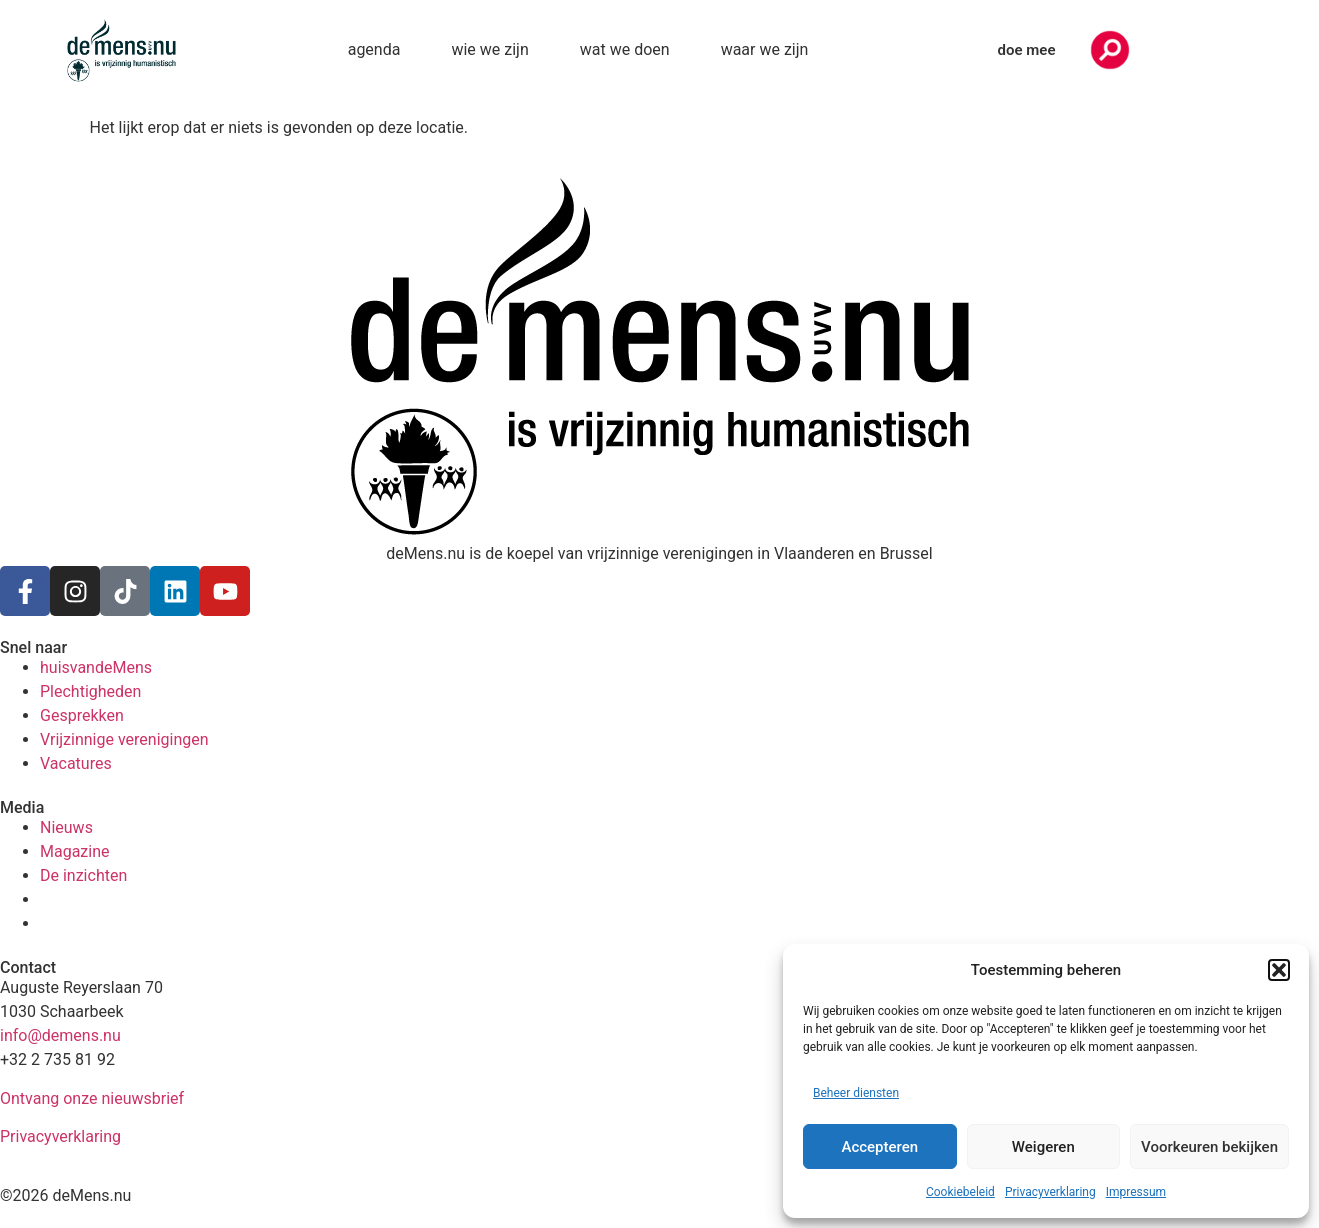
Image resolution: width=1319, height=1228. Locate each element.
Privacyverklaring (1050, 1192)
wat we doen (625, 49)
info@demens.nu (60, 1035)
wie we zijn (489, 49)
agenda (374, 49)
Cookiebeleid (960, 1192)
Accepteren (879, 1147)
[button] (1279, 970)
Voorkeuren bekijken (1209, 1147)
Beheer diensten (856, 1093)
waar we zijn (765, 49)
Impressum (1136, 1192)
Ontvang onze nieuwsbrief (92, 1098)
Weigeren (1043, 1147)
